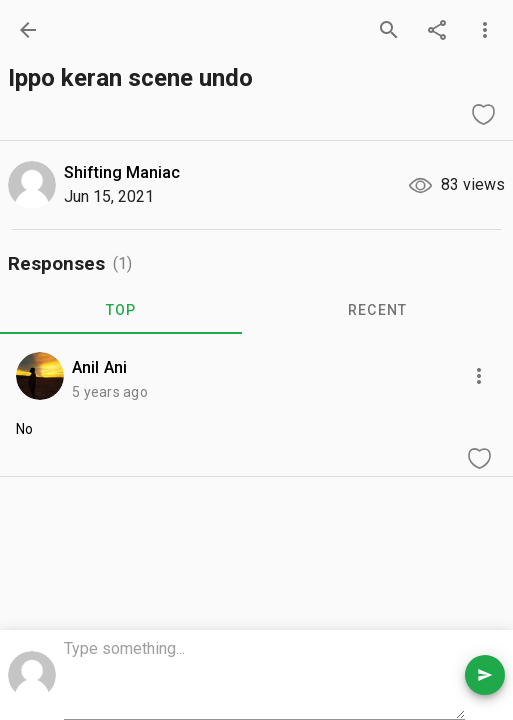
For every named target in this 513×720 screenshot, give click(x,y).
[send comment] (485, 675)
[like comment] (479, 458)
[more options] (485, 30)
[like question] (483, 114)
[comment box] (264, 677)
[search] (389, 30)
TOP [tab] (121, 310)
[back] (28, 30)
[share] (437, 30)
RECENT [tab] (378, 310)
